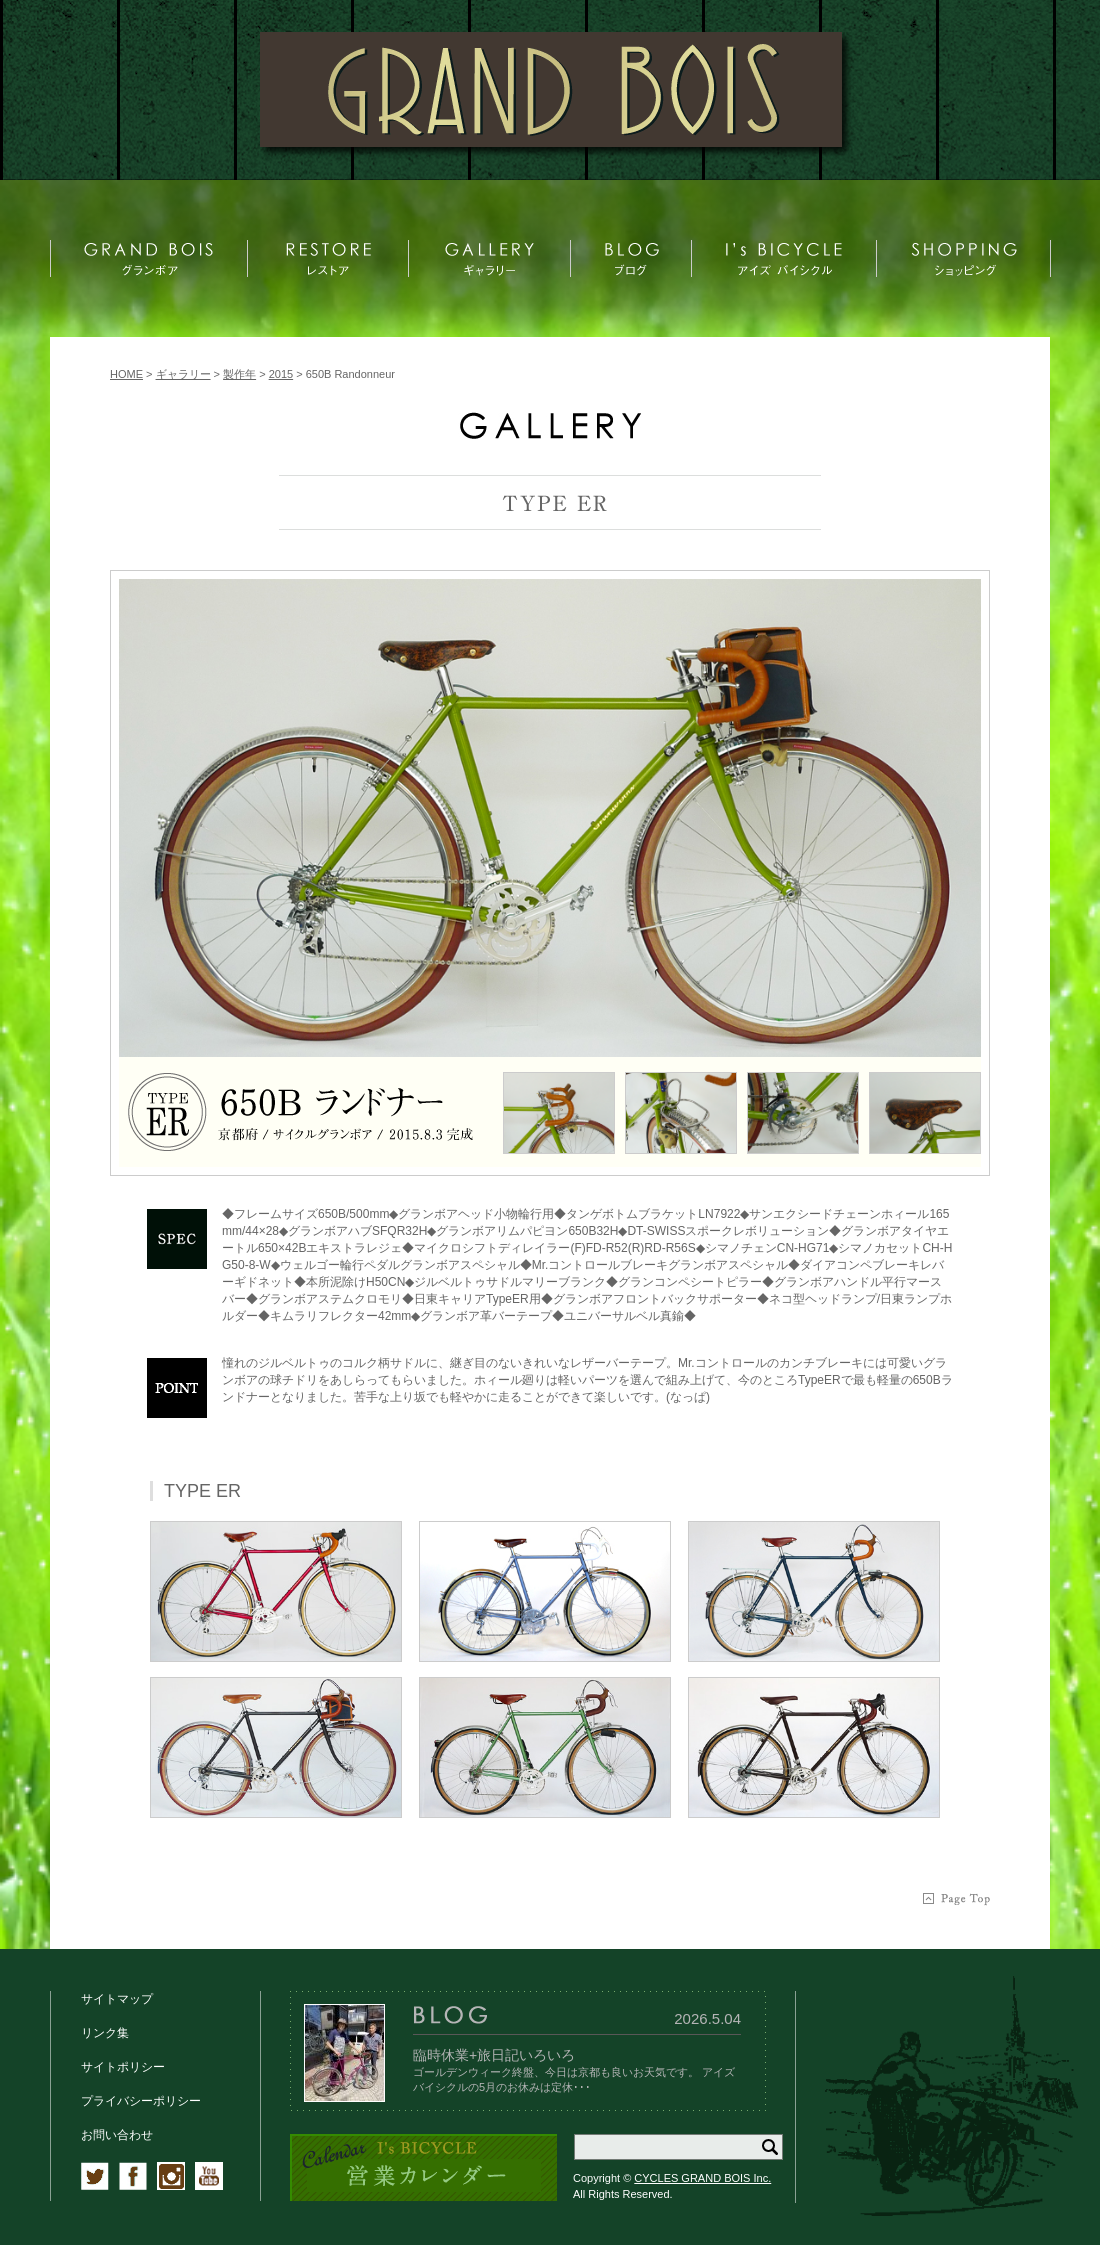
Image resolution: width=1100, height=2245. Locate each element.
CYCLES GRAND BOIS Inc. (702, 2178)
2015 (281, 374)
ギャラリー (183, 374)
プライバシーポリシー (141, 2101)
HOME (126, 374)
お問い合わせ (117, 2135)
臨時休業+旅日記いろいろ (494, 2055)
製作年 (239, 374)
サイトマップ (117, 1999)
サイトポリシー (123, 2067)
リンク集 (105, 2033)
